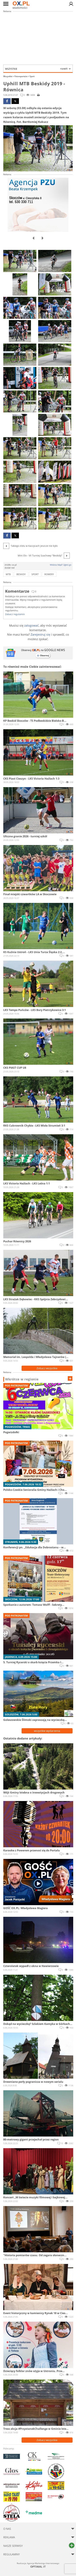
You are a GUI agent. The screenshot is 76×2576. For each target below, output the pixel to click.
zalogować (31, 625)
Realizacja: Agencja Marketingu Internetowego (38, 2565)
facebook (7, 101)
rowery (49, 574)
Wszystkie (36, 68)
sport (35, 574)
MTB (8, 574)
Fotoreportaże (21, 76)
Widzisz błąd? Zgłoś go (60, 564)
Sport (32, 76)
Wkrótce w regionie (22, 1379)
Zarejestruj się (40, 634)
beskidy (21, 574)
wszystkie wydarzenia (47, 1731)
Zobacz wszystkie (47, 1368)
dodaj (70, 1378)
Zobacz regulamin (15, 614)
